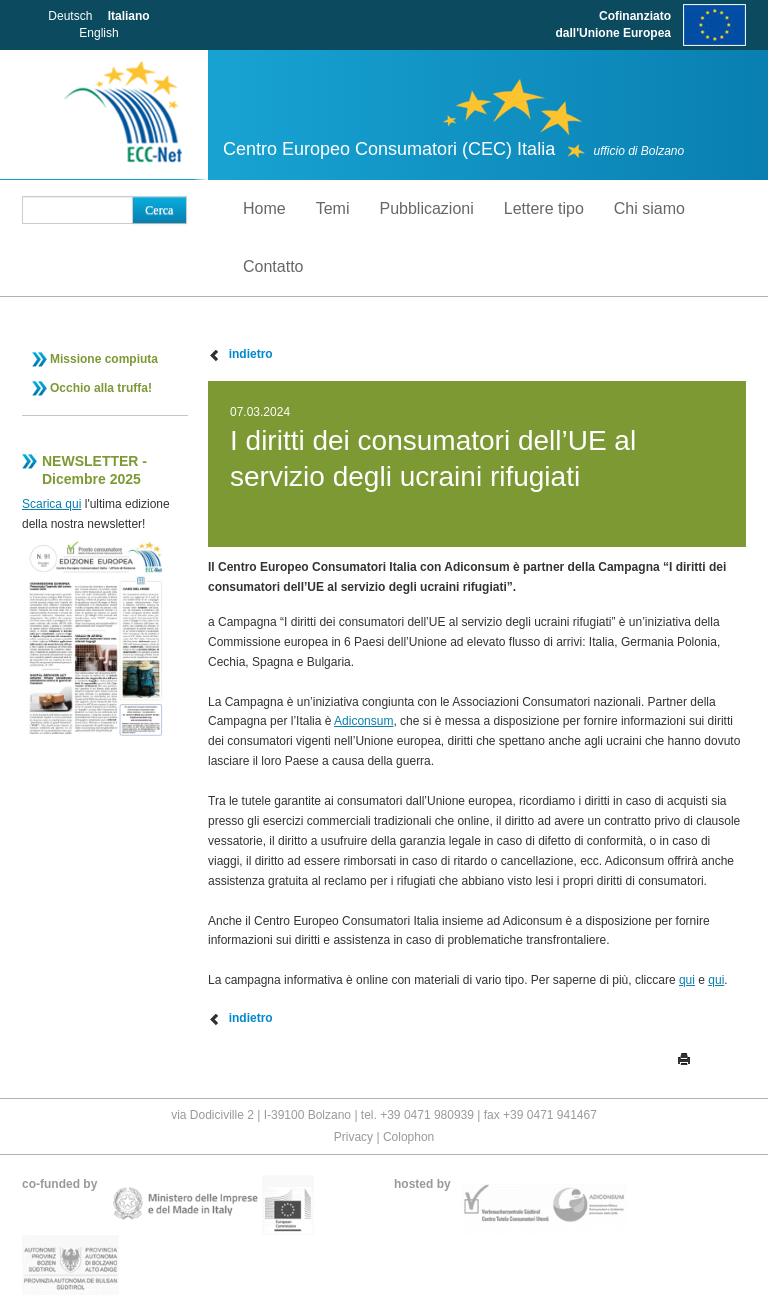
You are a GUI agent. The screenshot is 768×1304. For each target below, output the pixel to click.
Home (264, 208)
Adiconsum (363, 721)
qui (687, 980)
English (98, 33)
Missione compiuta (104, 359)
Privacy (353, 1137)
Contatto (273, 266)
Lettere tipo (544, 208)
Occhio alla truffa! (101, 388)
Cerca (159, 210)
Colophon (408, 1137)
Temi (333, 208)
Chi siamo (649, 208)
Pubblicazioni (426, 208)
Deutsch (70, 16)
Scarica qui (51, 504)
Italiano (129, 16)
